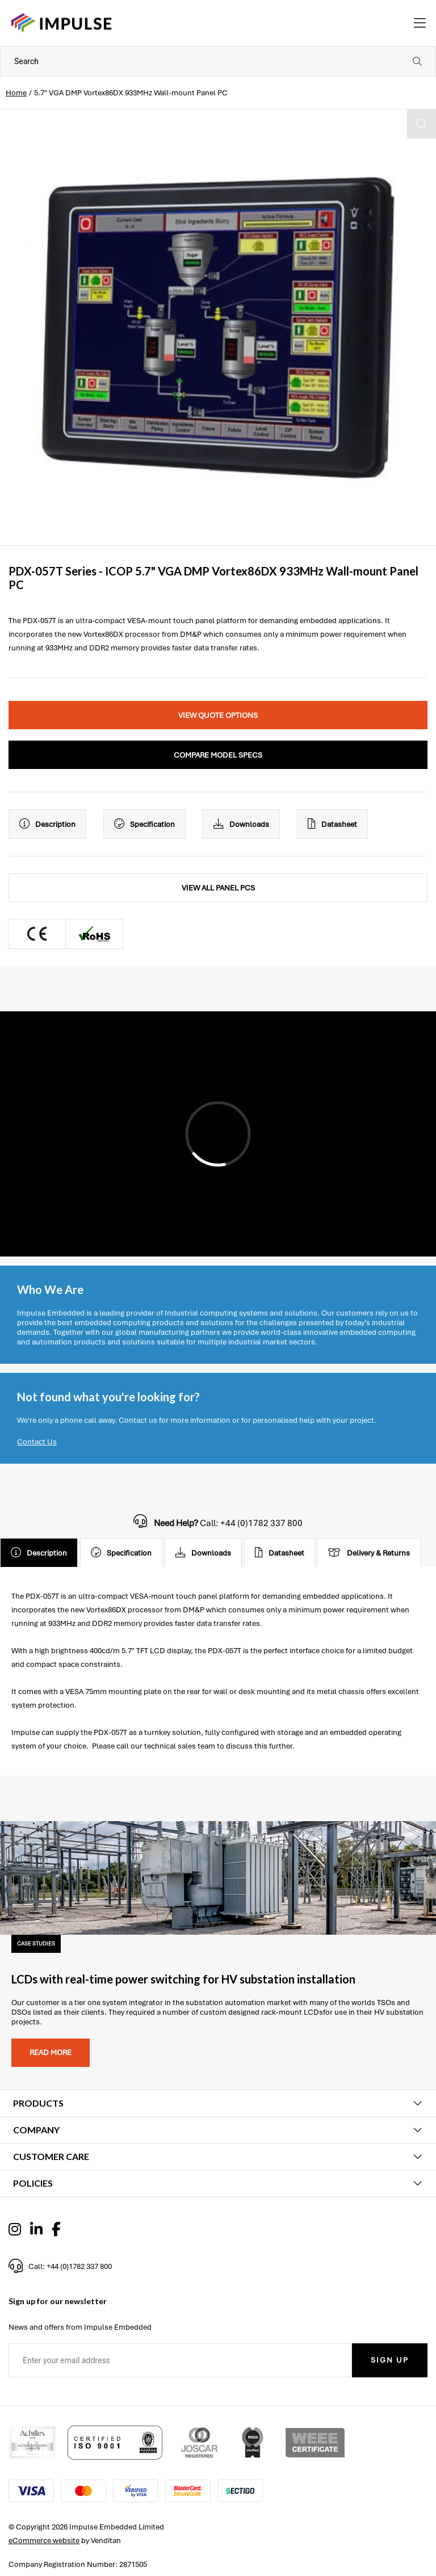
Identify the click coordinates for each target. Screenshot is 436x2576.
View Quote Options (218, 715)
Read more (51, 2052)
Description (47, 824)
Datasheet (332, 824)
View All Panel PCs (218, 888)
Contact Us (37, 1442)
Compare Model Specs (218, 755)
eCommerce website (44, 2540)
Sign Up (390, 2360)
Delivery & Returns (369, 1553)
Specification (144, 824)
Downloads (241, 824)
